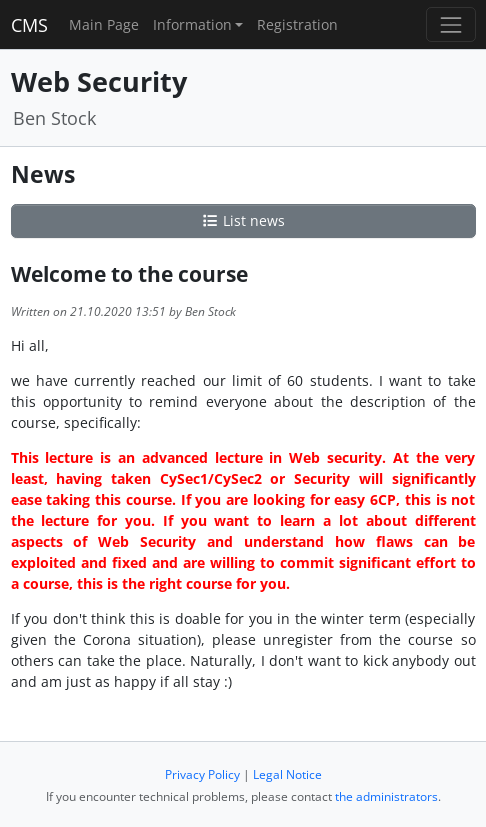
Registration (297, 24)
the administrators (386, 796)
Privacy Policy (202, 774)
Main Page (104, 24)
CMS (29, 25)
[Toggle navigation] (450, 24)
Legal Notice (287, 774)
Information (192, 24)
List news (243, 220)
